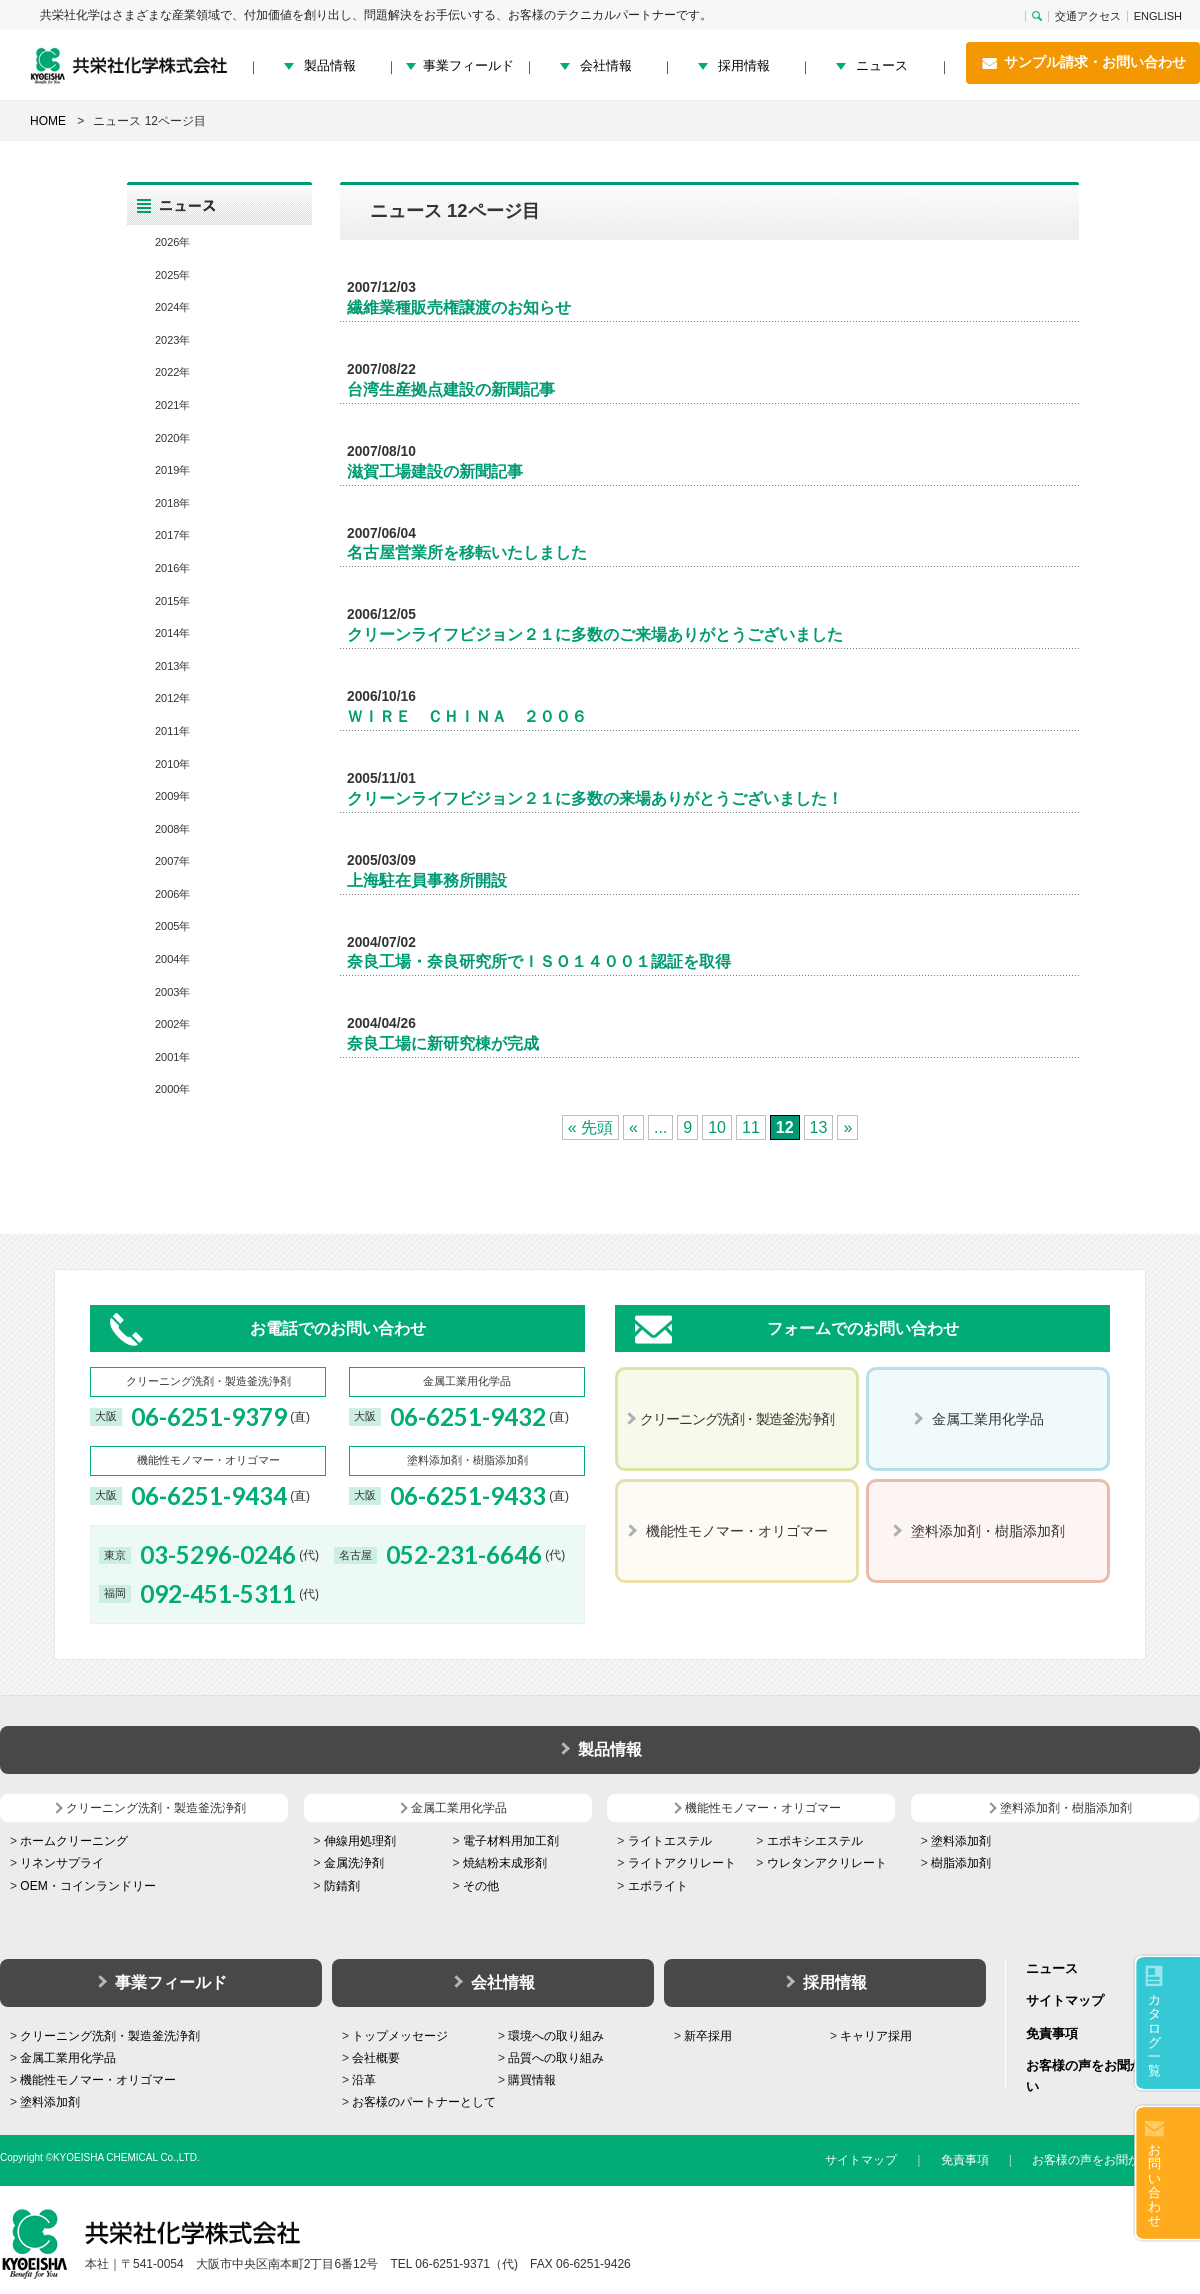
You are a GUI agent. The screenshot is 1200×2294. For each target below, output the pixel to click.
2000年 (172, 1089)
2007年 (172, 861)
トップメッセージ (400, 2036)
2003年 (172, 992)
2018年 (172, 503)
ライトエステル (670, 1841)
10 (717, 1127)
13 (819, 1127)
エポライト (658, 1886)
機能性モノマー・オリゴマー (98, 2080)
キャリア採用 (876, 2036)
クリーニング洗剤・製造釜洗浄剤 (110, 2036)
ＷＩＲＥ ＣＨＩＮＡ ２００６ (467, 716)
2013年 (172, 666)
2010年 (172, 764)
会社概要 (376, 2058)
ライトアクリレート (682, 1863)
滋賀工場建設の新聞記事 (435, 471)
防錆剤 (342, 1886)
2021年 (172, 405)
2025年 (172, 275)
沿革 (364, 2080)
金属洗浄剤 (354, 1863)
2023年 (172, 340)
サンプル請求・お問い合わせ (1083, 63)
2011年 (172, 731)
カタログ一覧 (1154, 2035)
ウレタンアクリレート (827, 1863)
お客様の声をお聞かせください (1116, 2160)
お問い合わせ (1154, 2185)
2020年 (172, 438)
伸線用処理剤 (360, 1841)
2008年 (172, 829)
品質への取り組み (556, 2058)
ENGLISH (1158, 16)
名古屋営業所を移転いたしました (467, 552)
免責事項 (1052, 2033)
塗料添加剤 (961, 1841)
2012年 (172, 698)
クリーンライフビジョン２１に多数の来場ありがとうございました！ (595, 798)
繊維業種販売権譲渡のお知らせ (459, 307)
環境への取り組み (556, 2036)
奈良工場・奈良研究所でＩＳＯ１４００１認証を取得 (539, 961)
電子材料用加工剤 (511, 1841)
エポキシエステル (815, 1841)
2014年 (172, 633)
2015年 (172, 601)
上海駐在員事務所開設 (427, 880)
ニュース (882, 65)
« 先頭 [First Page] (590, 1127)
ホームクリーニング (74, 1841)
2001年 (172, 1057)
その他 (481, 1886)
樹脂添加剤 (961, 1863)
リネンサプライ (62, 1863)
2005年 (172, 926)
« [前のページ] (633, 1127)
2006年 (172, 894)
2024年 (172, 307)
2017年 (172, 535)
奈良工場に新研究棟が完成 (443, 1043)
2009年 (172, 796)
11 (751, 1127)
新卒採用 (708, 2036)
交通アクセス (1088, 16)
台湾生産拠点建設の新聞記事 (451, 389)
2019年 (172, 470)
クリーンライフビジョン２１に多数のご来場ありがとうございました (595, 634)
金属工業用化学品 (68, 2058)
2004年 (172, 959)
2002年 (172, 1024)
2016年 (172, 568)
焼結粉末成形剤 (505, 1863)
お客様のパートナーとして (424, 2102)
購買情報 (532, 2080)
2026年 (172, 242)
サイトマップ (1065, 2000)
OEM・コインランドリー (87, 1886)
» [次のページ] (847, 1127)
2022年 (172, 372)
